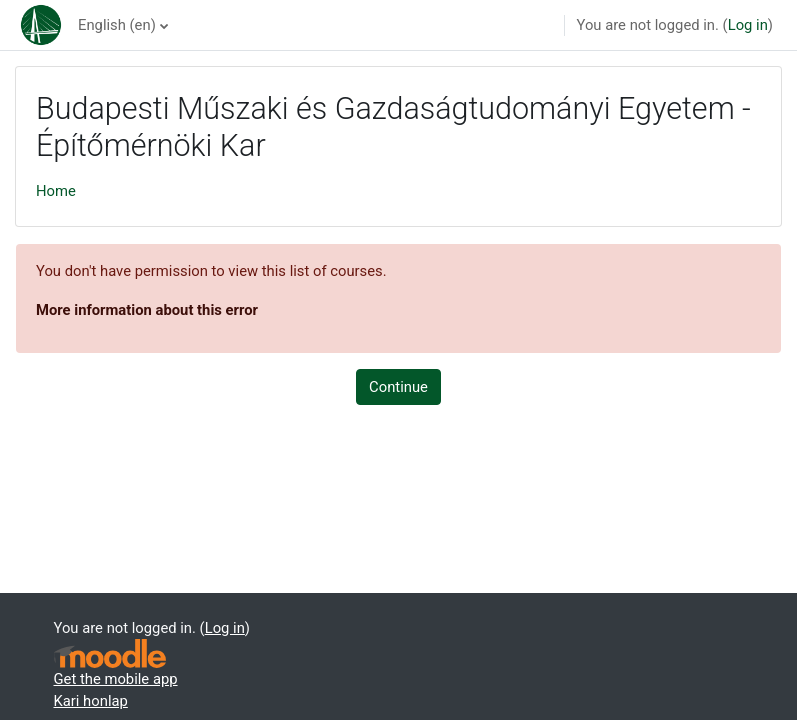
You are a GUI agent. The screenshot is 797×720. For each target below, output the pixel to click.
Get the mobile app (116, 679)
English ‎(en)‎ (117, 25)
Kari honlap (91, 701)
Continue (398, 387)
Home (56, 191)
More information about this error (147, 310)
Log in (748, 25)
